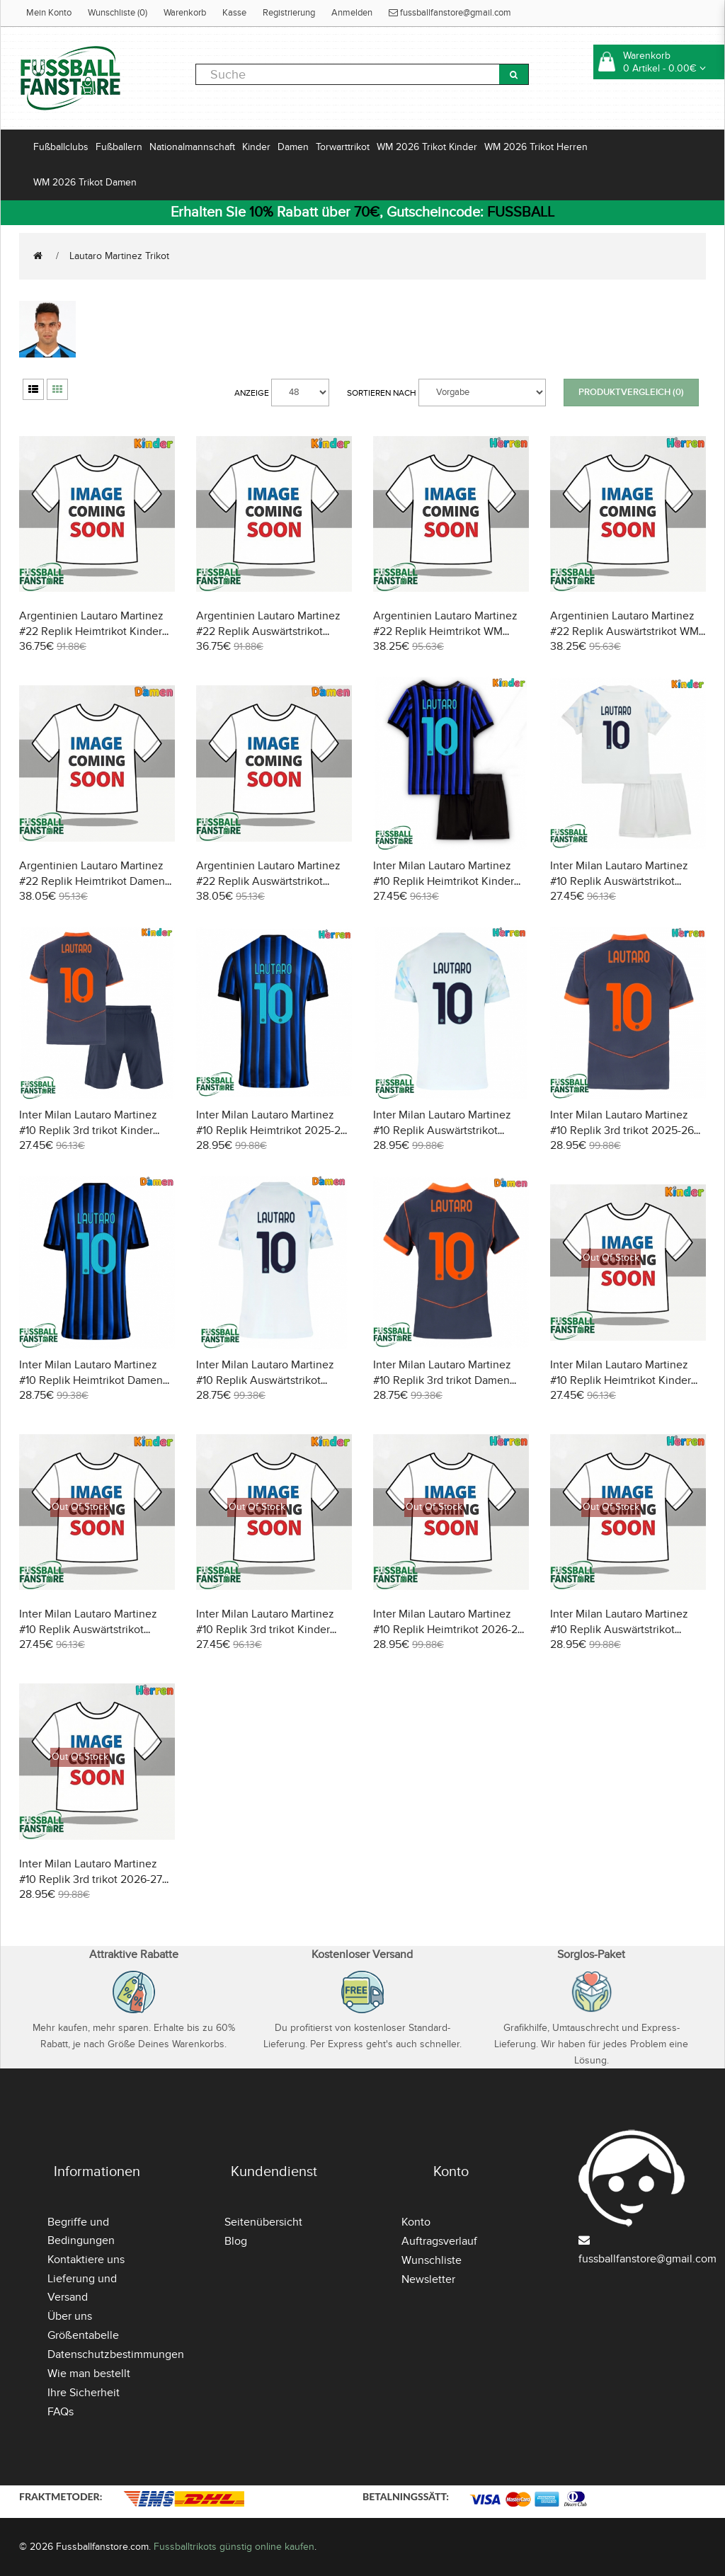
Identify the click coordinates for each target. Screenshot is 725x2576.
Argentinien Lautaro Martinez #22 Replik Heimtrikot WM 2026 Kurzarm (445, 631)
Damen (293, 147)
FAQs (60, 2412)
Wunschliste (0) (117, 12)
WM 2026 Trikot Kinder (427, 147)
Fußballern (119, 147)
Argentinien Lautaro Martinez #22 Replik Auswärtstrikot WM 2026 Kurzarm (624, 631)
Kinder (256, 147)
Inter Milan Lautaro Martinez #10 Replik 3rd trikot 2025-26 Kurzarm (622, 1130)
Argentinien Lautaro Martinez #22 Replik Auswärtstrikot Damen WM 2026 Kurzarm (268, 881)
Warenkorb (185, 12)
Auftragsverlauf (439, 2241)
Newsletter (428, 2279)
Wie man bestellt (88, 2373)
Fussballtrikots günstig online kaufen (234, 2547)
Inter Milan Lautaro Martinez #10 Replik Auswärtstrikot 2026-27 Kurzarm (619, 1629)
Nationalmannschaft (192, 147)
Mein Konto (49, 12)
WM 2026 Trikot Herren (536, 147)
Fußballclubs (61, 147)
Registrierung (289, 12)
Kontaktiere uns (86, 2259)
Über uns (69, 2316)
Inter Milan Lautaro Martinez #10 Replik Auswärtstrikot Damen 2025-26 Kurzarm (265, 1380)
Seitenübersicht (263, 2222)
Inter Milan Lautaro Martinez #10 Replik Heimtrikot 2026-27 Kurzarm (448, 1629)
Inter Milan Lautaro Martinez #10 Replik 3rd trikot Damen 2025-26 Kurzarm (442, 1380)
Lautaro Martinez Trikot (119, 256)
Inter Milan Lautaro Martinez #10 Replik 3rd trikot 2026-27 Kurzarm (90, 1879)
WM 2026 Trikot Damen (85, 182)
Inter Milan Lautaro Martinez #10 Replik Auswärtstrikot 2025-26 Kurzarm (442, 1130)
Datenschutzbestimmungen (115, 2354)
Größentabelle (83, 2335)
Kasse (234, 12)
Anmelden (351, 12)
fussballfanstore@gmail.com (450, 12)
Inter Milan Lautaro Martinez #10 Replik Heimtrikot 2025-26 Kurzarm (271, 1130)
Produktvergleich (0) (631, 392)
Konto (415, 2222)
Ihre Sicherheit (83, 2393)
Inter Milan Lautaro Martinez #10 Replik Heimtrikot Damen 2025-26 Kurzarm (91, 1380)
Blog (235, 2241)
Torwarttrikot (343, 147)
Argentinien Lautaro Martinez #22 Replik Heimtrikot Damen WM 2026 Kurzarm (92, 881)
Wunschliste (431, 2260)
